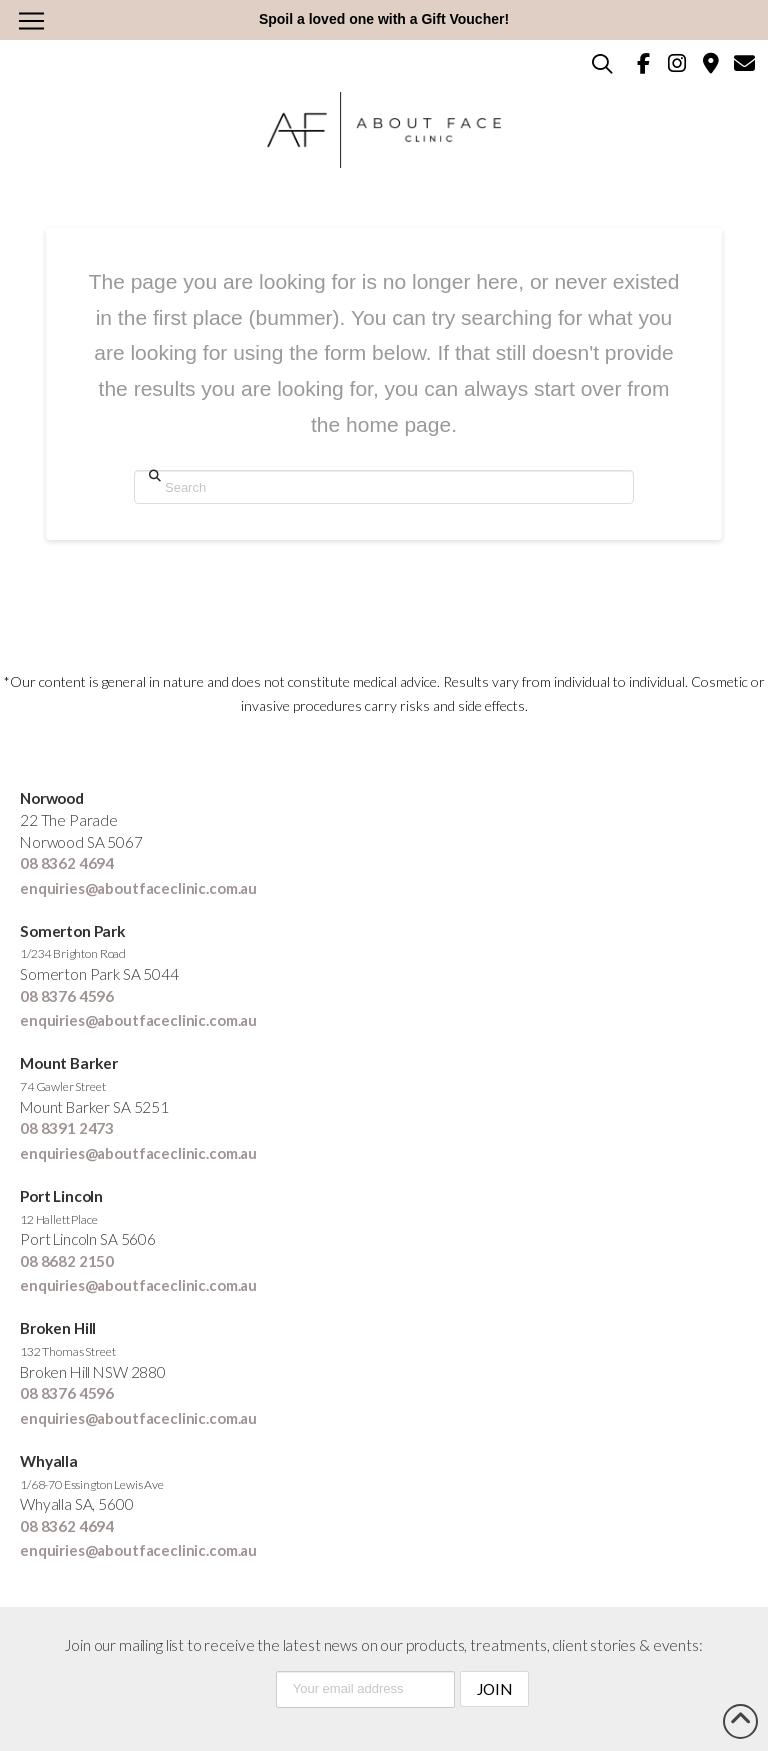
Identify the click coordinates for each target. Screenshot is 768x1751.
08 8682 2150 (67, 1261)
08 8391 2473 (67, 1128)
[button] (31, 21)
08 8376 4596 (67, 996)
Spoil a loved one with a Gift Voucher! (384, 19)
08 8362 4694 (67, 863)
